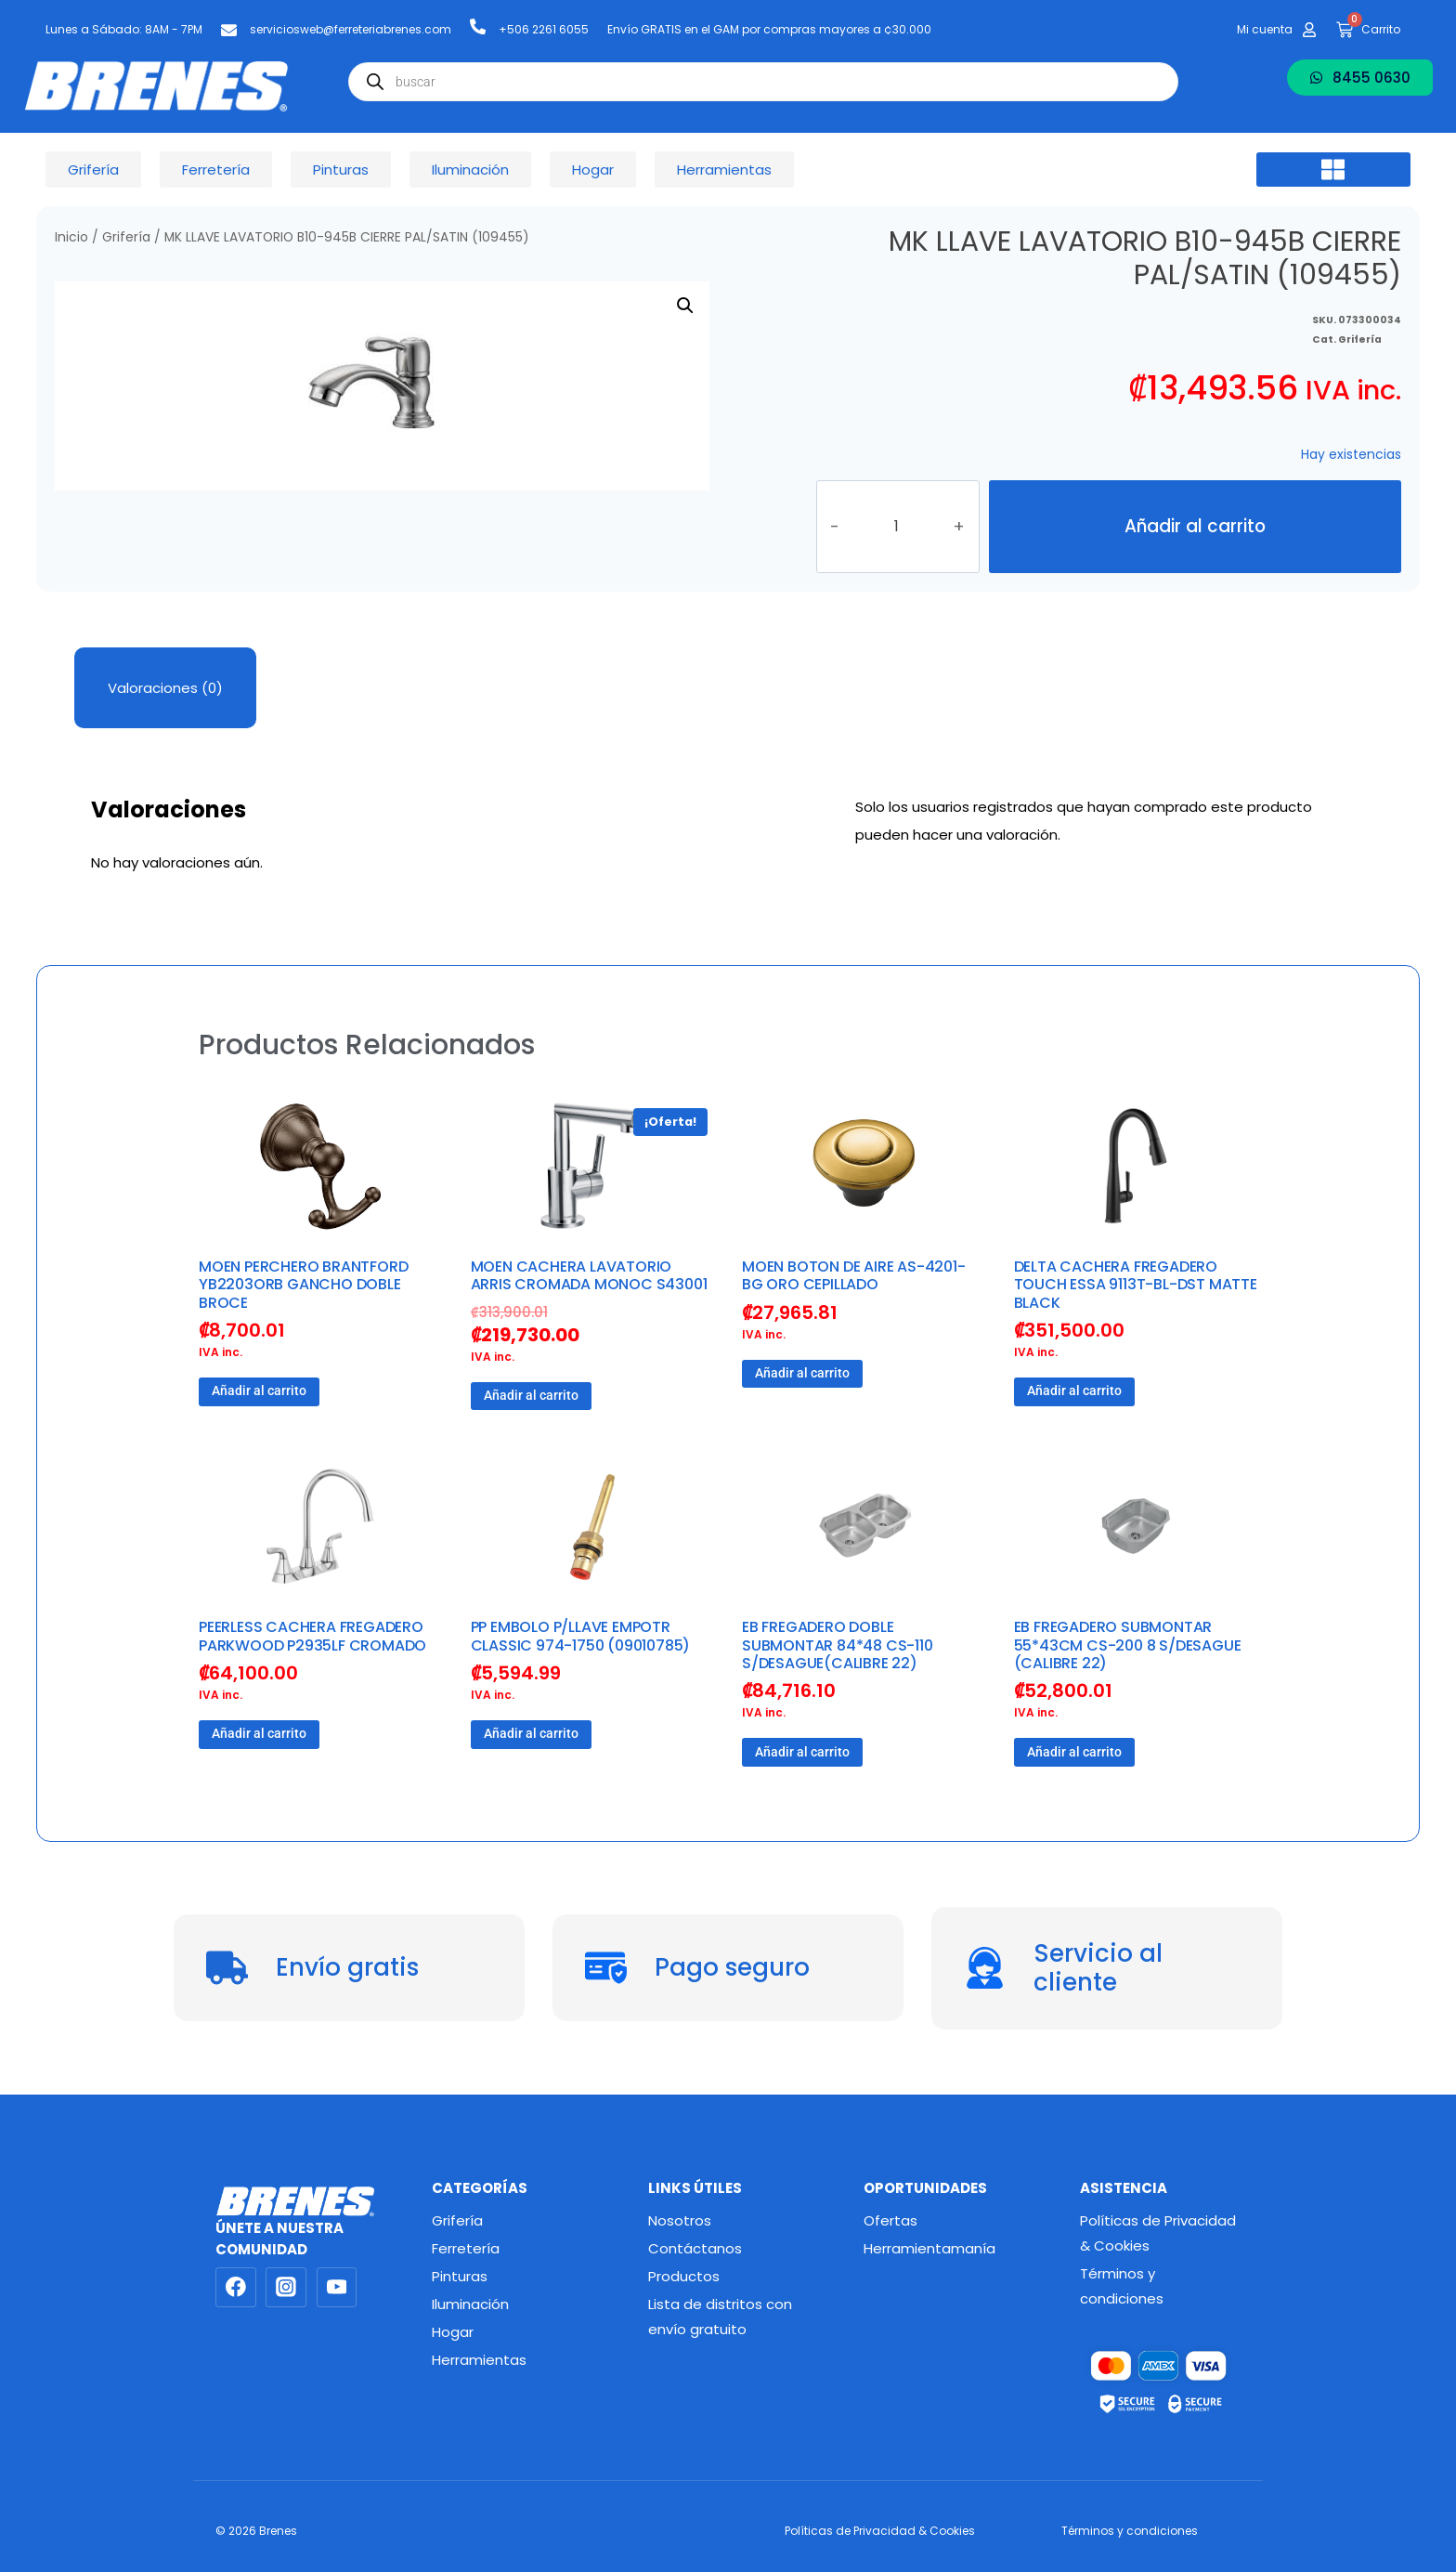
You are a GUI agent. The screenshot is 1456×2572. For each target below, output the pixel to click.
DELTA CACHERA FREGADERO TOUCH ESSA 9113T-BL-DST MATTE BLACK (1135, 1284)
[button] (1333, 170)
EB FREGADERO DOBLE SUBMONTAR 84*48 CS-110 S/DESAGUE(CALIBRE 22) (837, 1644)
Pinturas (460, 2276)
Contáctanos (695, 2248)
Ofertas (890, 2220)
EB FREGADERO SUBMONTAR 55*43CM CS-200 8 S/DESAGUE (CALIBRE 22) (1128, 1644)
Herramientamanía (929, 2248)
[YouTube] (337, 2287)
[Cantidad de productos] (896, 526)
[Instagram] (286, 2287)
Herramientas (479, 2360)
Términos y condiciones (1122, 2286)
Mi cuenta (1265, 29)
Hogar (453, 2332)
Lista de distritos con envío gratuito (720, 2316)
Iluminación (470, 2304)
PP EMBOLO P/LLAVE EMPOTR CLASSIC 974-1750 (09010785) (581, 1635)
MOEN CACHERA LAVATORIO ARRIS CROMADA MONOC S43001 (589, 1275)
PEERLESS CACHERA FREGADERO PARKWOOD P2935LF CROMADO (312, 1635)
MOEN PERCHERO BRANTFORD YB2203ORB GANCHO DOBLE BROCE (303, 1284)
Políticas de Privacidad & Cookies (1158, 2233)
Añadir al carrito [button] (259, 1390)
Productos (684, 2276)
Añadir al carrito (1195, 526)
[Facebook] (235, 2287)
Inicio (71, 237)
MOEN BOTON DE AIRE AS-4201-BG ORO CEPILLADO (854, 1275)
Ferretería (466, 2248)
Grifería (126, 237)
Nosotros (679, 2220)
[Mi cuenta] (1309, 29)
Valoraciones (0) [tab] (165, 688)
